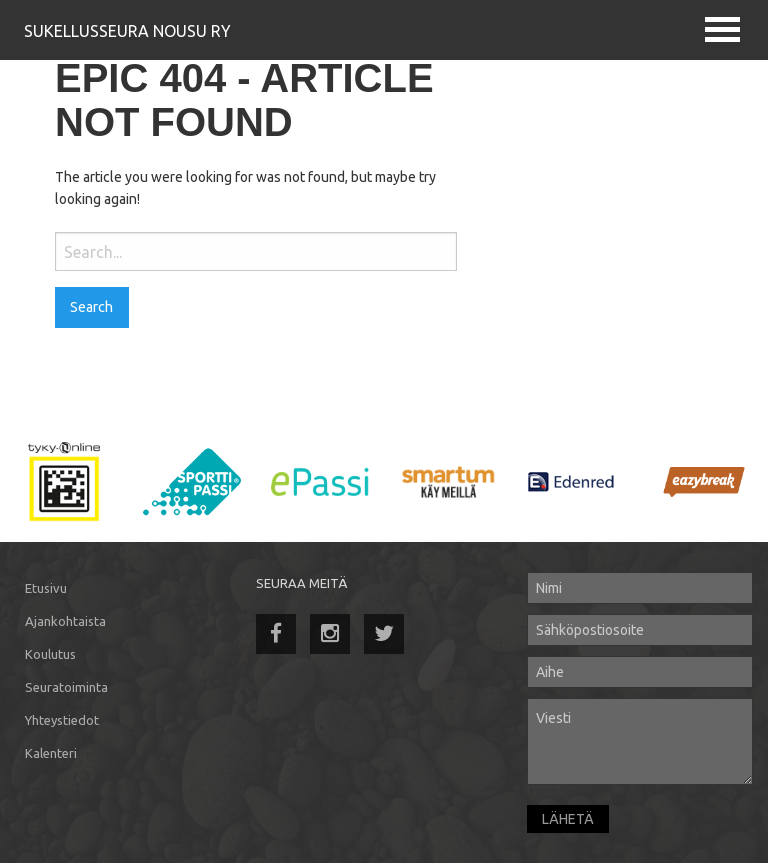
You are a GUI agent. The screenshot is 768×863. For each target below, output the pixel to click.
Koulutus (50, 654)
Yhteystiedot (62, 720)
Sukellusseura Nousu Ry (127, 31)
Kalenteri (51, 753)
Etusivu (46, 588)
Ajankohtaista (65, 621)
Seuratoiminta (66, 687)
